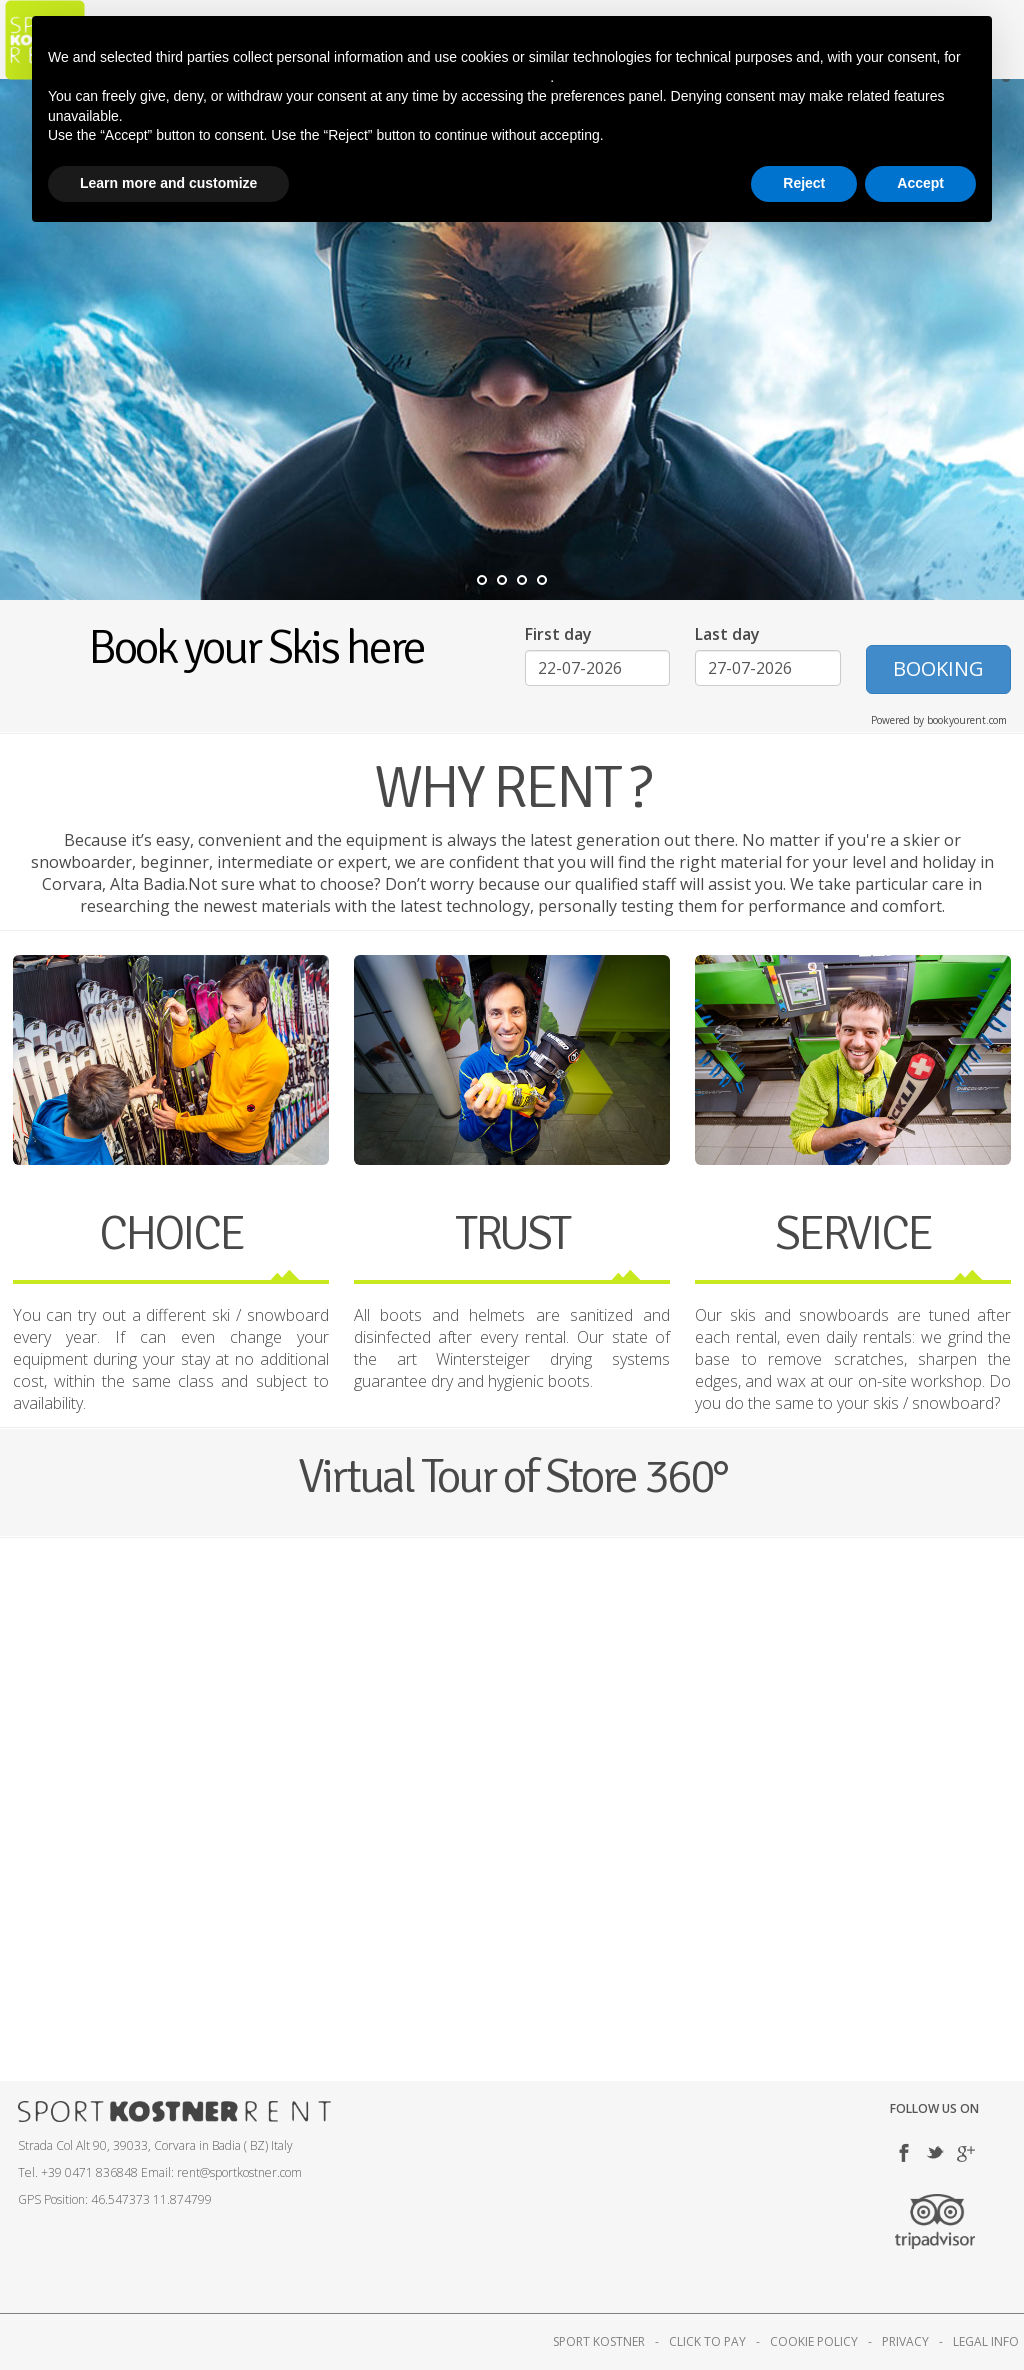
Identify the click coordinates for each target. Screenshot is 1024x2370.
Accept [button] (920, 183)
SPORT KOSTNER (599, 2342)
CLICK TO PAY (707, 2342)
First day (558, 634)
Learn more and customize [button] (168, 183)
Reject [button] (804, 183)
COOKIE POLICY (814, 2342)
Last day (727, 634)
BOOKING (938, 668)
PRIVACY (905, 2342)
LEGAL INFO (986, 2342)
